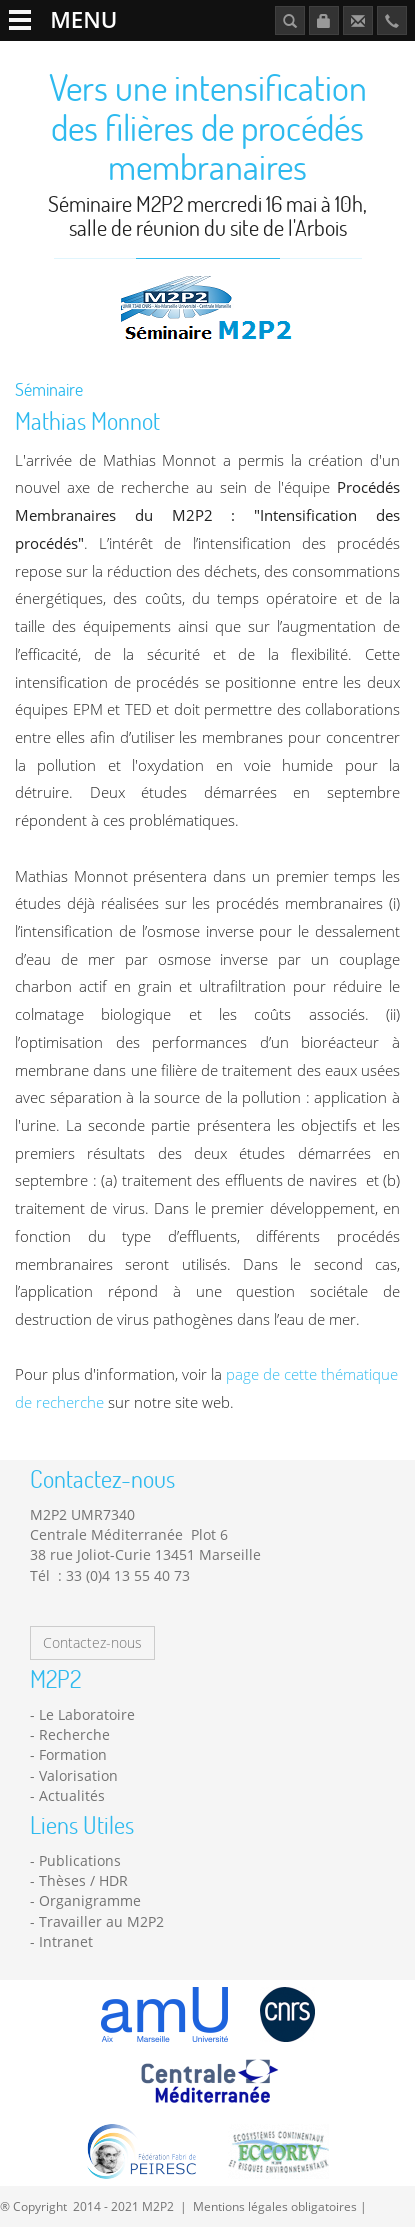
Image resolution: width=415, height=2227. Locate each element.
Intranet (66, 1941)
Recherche (74, 1734)
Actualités (72, 1795)
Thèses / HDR (83, 1880)
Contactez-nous (92, 1642)
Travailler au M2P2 (101, 1921)
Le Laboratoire (87, 1714)
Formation (73, 1754)
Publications (80, 1860)
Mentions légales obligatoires (275, 2206)
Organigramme (90, 1900)
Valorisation (78, 1775)
